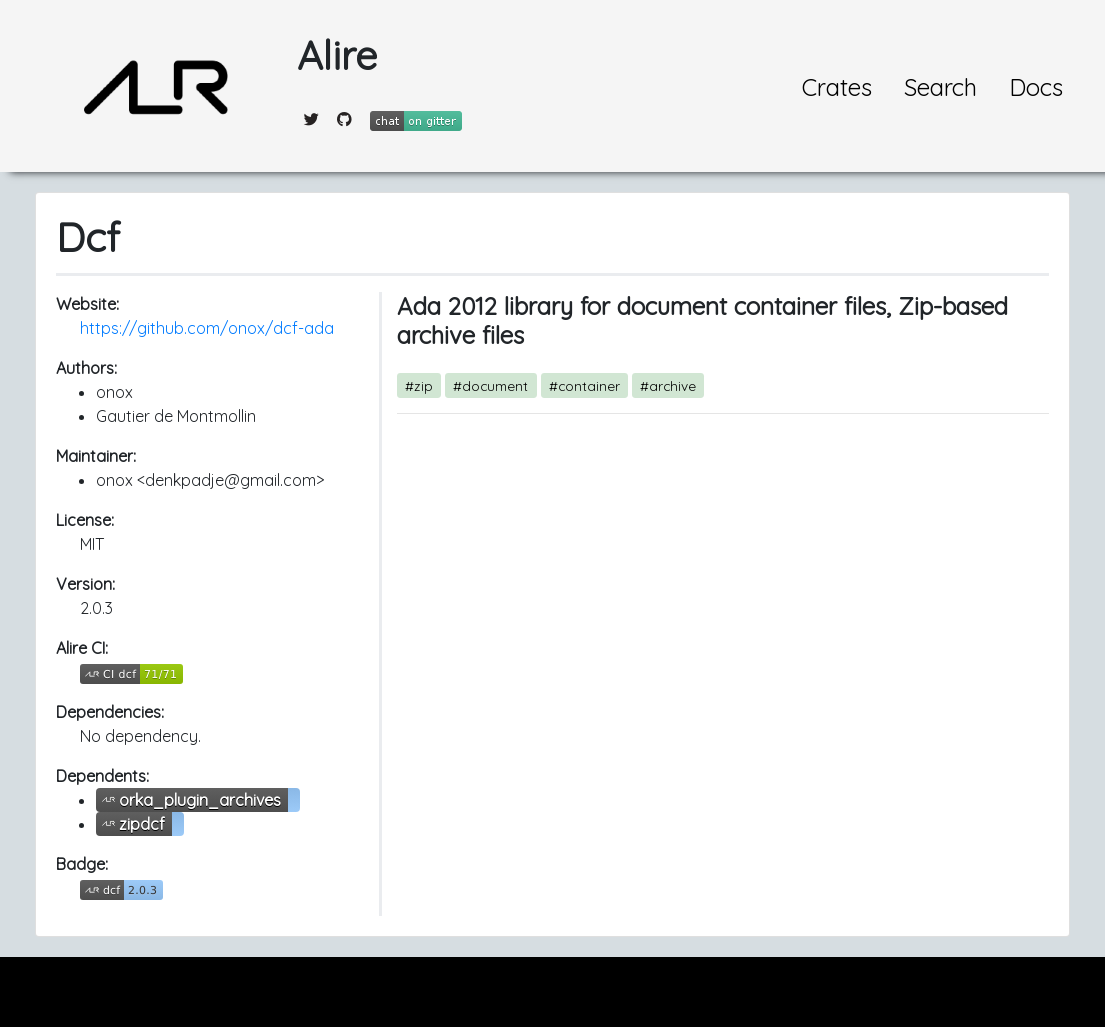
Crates (837, 87)
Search (940, 87)
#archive (668, 385)
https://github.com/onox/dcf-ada (207, 328)
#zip (419, 385)
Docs (1036, 87)
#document (490, 385)
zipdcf (142, 824)
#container (584, 385)
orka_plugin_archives (200, 800)
